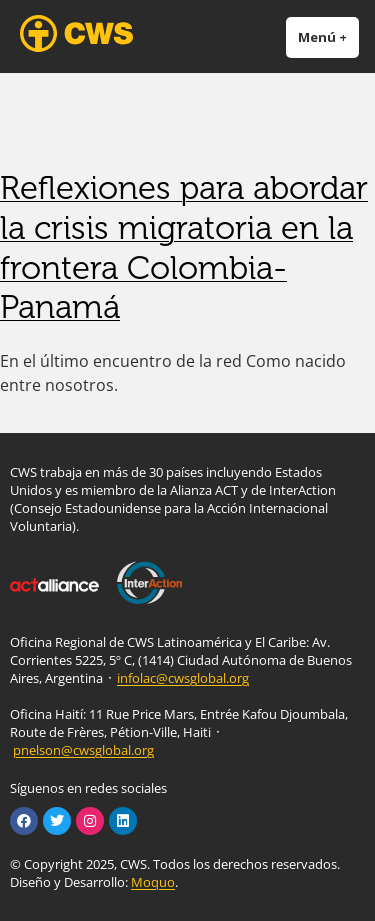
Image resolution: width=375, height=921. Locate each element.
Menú (328, 36)
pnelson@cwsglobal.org (83, 750)
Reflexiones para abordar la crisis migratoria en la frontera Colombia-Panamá (184, 247)
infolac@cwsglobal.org (183, 678)
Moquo (153, 882)
